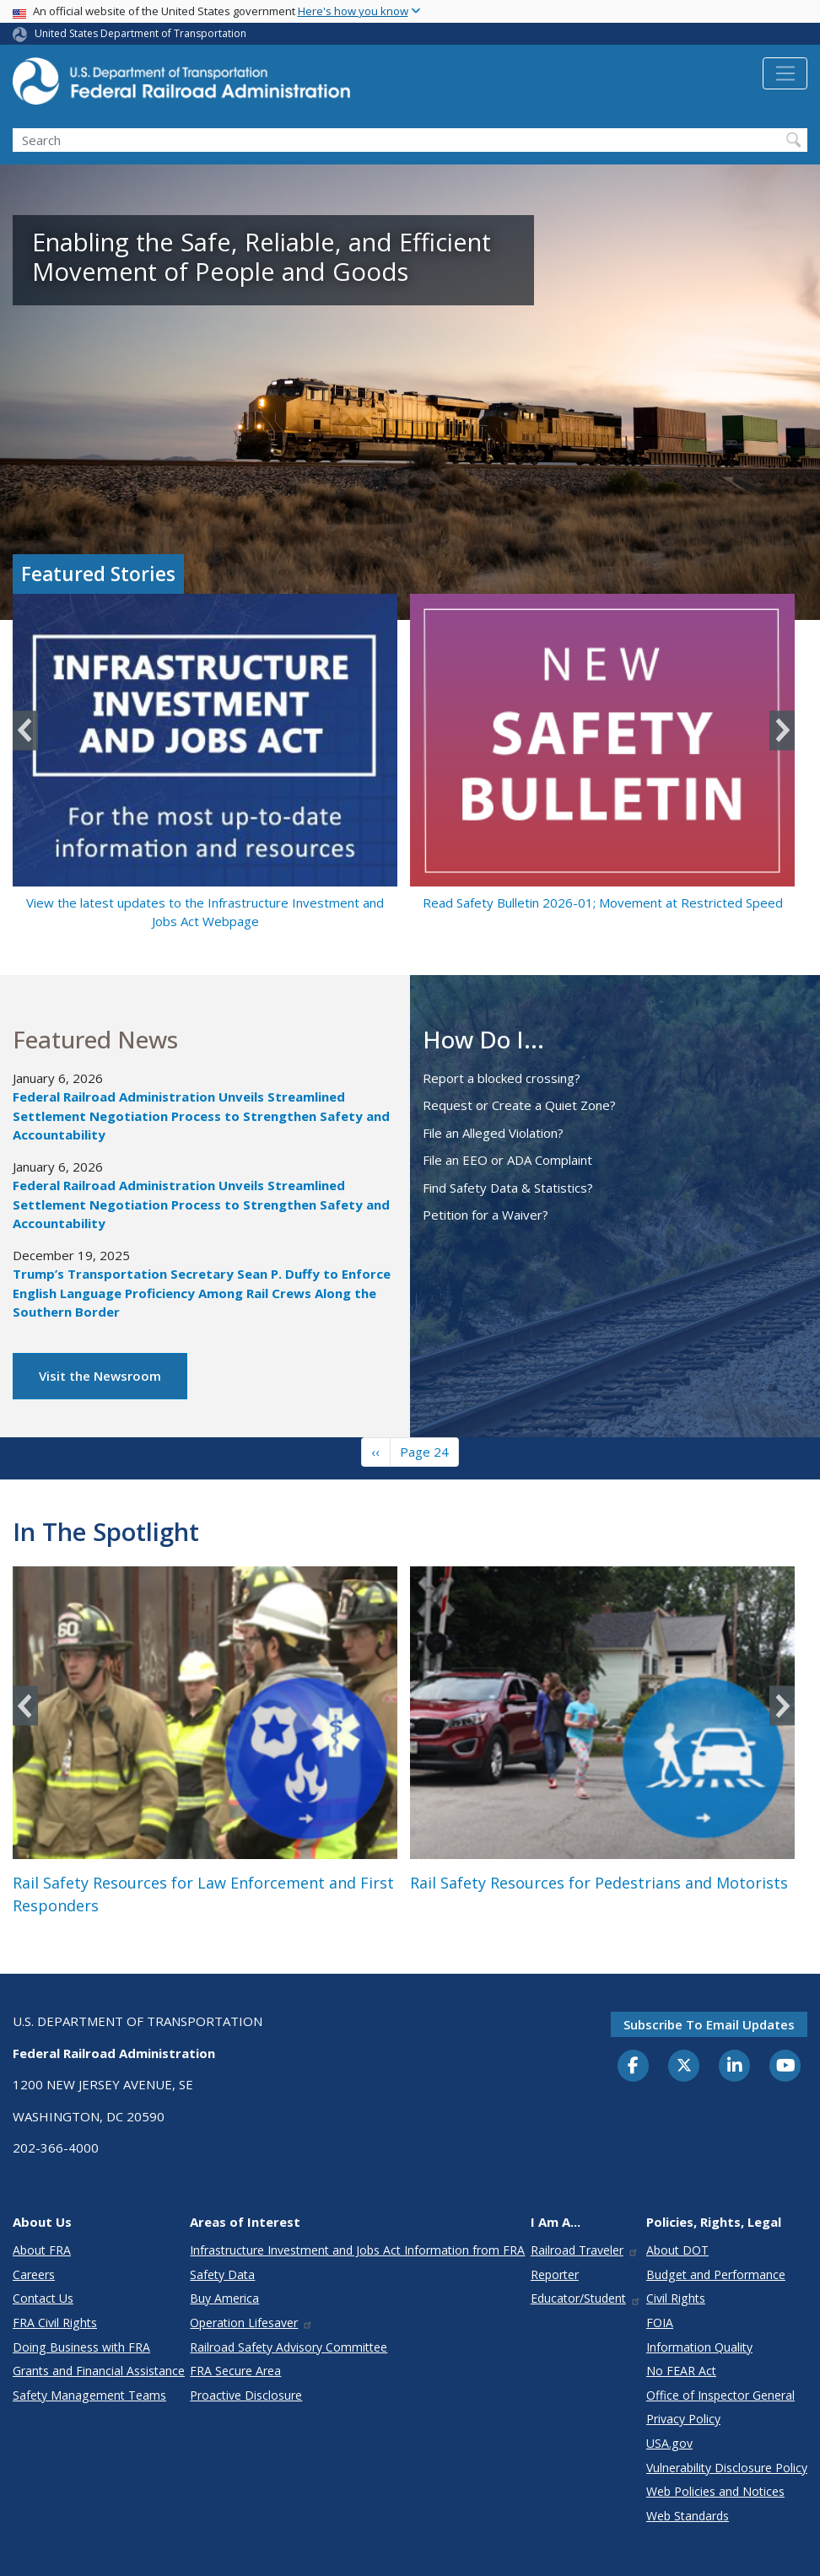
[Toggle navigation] (785, 73)
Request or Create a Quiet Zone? (519, 1105)
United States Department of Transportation (140, 33)
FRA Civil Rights (55, 2323)
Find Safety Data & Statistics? (508, 1187)
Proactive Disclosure (246, 2395)
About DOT (677, 2250)
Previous (25, 730)
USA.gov (669, 2443)
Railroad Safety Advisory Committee (288, 2347)
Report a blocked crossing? (501, 1078)
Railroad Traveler (585, 2250)
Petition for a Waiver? (485, 1214)
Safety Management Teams (89, 2395)
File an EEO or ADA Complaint (507, 1159)
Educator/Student (586, 2298)
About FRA (42, 2250)
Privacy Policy (683, 2419)
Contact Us (43, 2298)
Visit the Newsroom (100, 1375)
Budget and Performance (715, 2274)
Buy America (224, 2298)
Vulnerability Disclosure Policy (726, 2468)
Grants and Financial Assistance (99, 2371)
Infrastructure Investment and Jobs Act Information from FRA (357, 2250)
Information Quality (699, 2347)
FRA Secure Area (235, 2371)
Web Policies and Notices (715, 2491)
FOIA (659, 2323)
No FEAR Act (681, 2371)
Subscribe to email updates (709, 2024)
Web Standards (687, 2516)
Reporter (555, 2274)
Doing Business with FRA (81, 2347)
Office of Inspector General (720, 2395)
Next (782, 730)
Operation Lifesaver (251, 2323)
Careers (34, 2274)
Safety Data (222, 2274)
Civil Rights (675, 2298)
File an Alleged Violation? (493, 1132)
